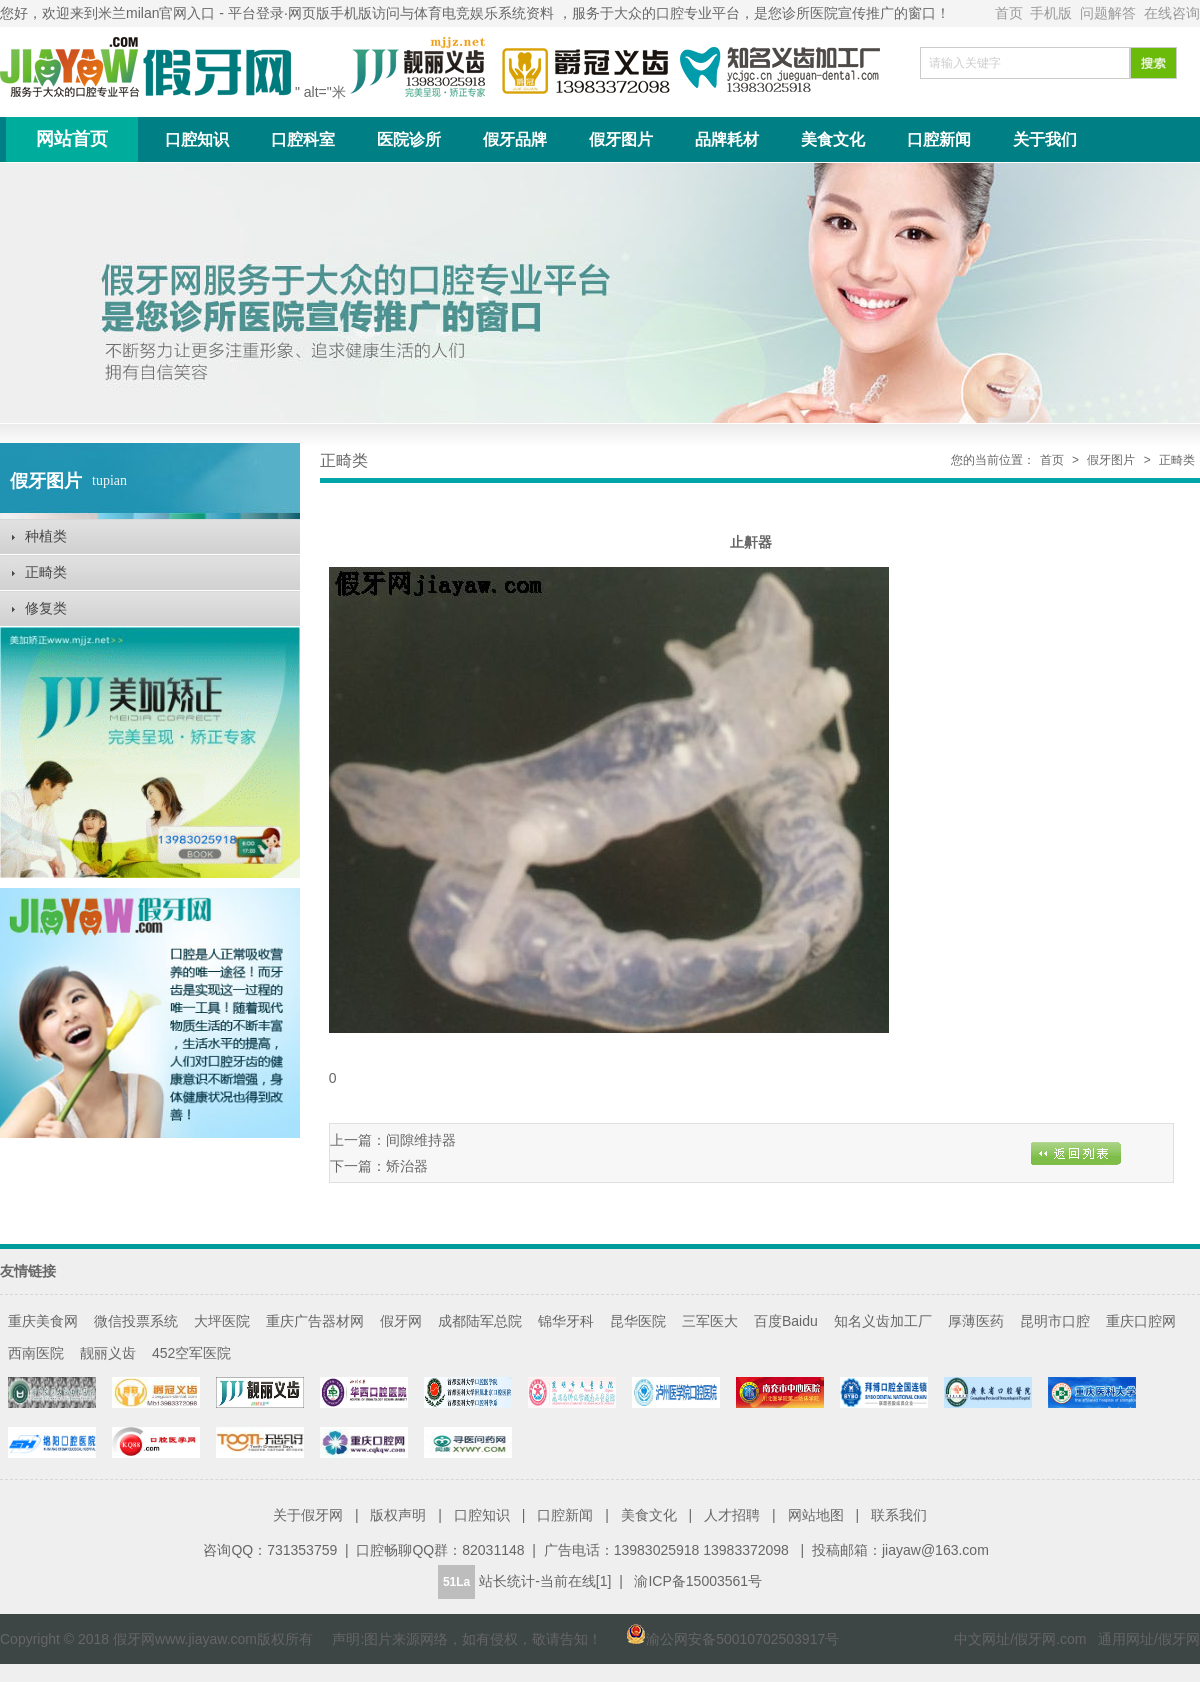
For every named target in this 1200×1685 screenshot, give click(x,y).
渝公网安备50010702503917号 (722, 1639)
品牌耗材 (727, 139)
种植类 (46, 536)
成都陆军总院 (480, 1321)
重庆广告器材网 (315, 1321)
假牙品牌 (515, 139)
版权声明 (398, 1515)
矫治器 (407, 1166)
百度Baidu (786, 1321)
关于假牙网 (308, 1515)
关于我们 (1045, 139)
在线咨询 (1172, 13)
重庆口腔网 (1141, 1321)
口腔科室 (303, 139)
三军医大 (710, 1321)
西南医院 (36, 1353)
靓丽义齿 (108, 1353)
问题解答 (1110, 13)
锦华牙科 (566, 1321)
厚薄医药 (976, 1321)
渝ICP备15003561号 (698, 1581)
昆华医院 (638, 1321)
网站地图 (816, 1515)
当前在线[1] (576, 1581)
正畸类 (46, 572)
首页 (1011, 13)
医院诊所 (409, 139)
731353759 (302, 1550)
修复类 (46, 608)
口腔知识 (197, 139)
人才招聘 (732, 1515)
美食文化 (833, 139)
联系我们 (899, 1515)
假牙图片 (621, 139)
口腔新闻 (939, 139)
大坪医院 (222, 1321)
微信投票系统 (136, 1321)
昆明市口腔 (1055, 1321)
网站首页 (72, 139)
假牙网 (401, 1321)
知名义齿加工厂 (883, 1321)
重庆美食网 (43, 1321)
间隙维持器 (421, 1140)
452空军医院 (191, 1353)
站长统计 (507, 1581)
